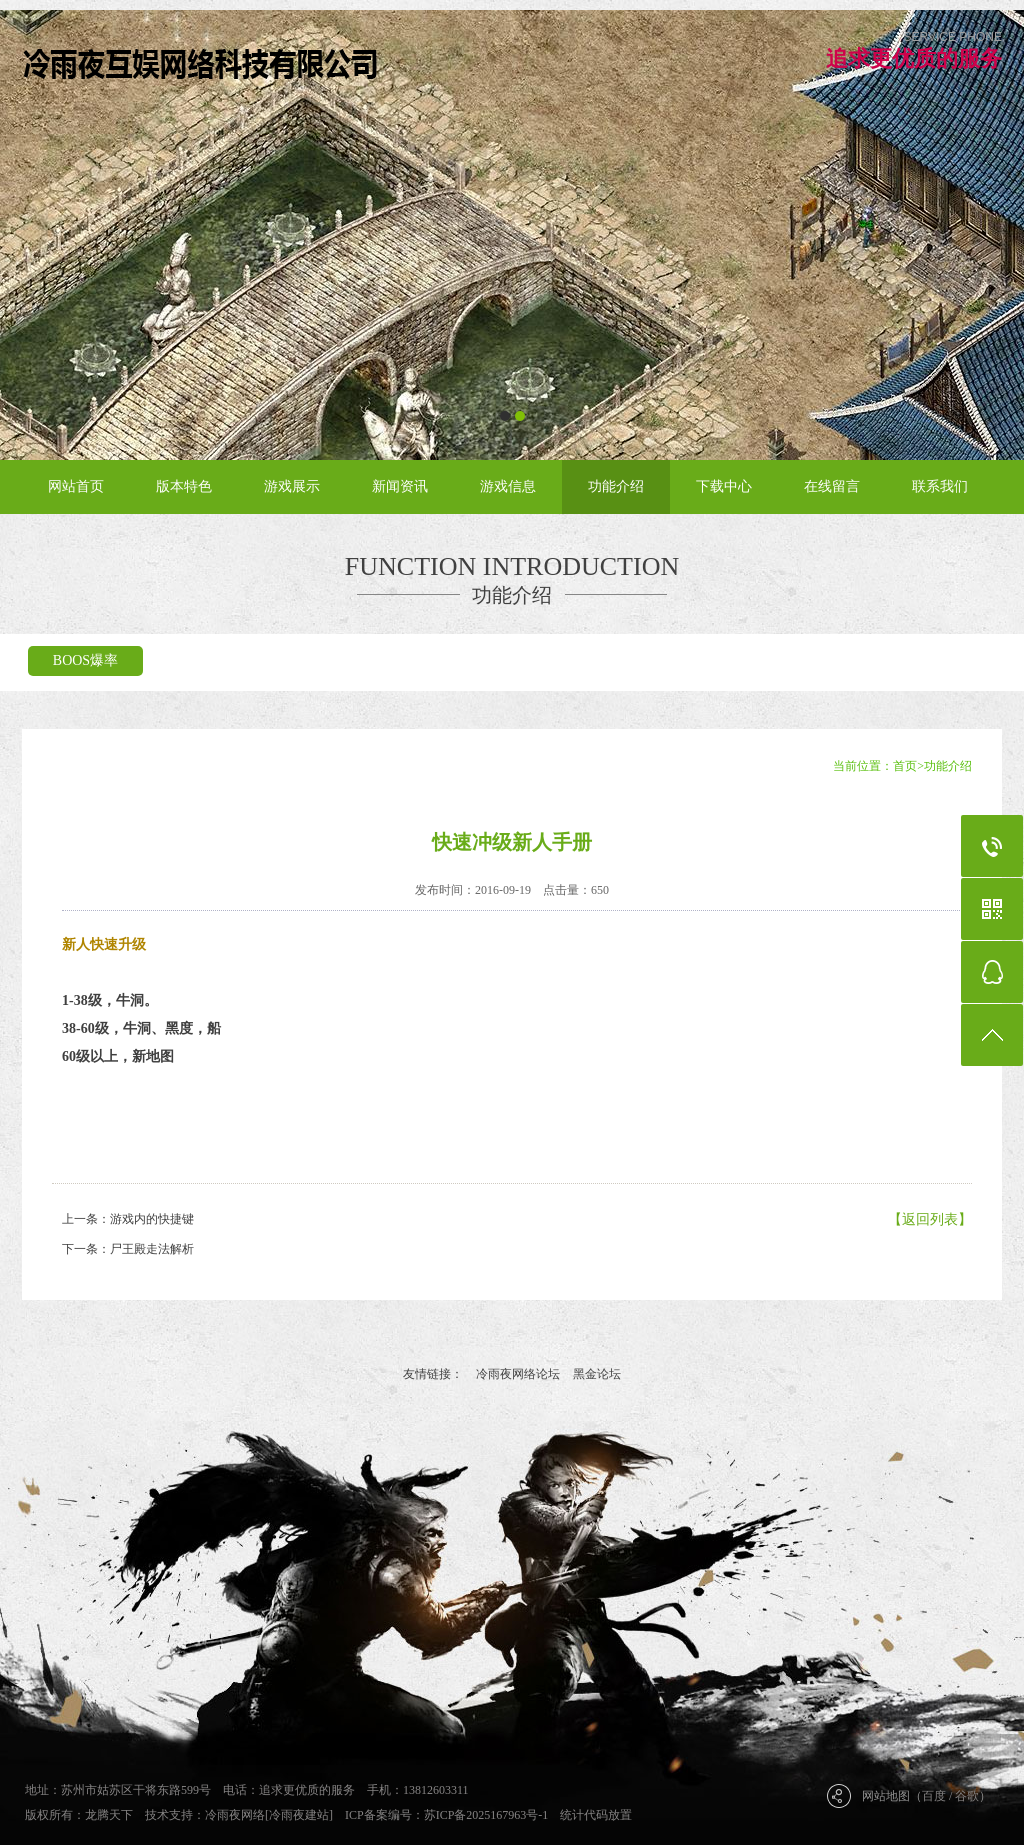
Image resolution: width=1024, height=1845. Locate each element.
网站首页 (76, 486)
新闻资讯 (400, 486)
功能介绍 (616, 486)
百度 (934, 1796)
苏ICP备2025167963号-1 (486, 1815)
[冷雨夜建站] (299, 1815)
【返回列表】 (930, 1219)
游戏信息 (508, 486)
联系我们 (940, 486)
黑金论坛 (597, 1374)
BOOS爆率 (85, 660)
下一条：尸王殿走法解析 (128, 1249)
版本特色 (184, 486)
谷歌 (967, 1796)
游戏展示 (292, 486)
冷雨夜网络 (235, 1815)
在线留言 (832, 486)
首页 (905, 766)
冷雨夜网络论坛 (518, 1374)
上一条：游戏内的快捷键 (128, 1219)
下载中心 (724, 486)
